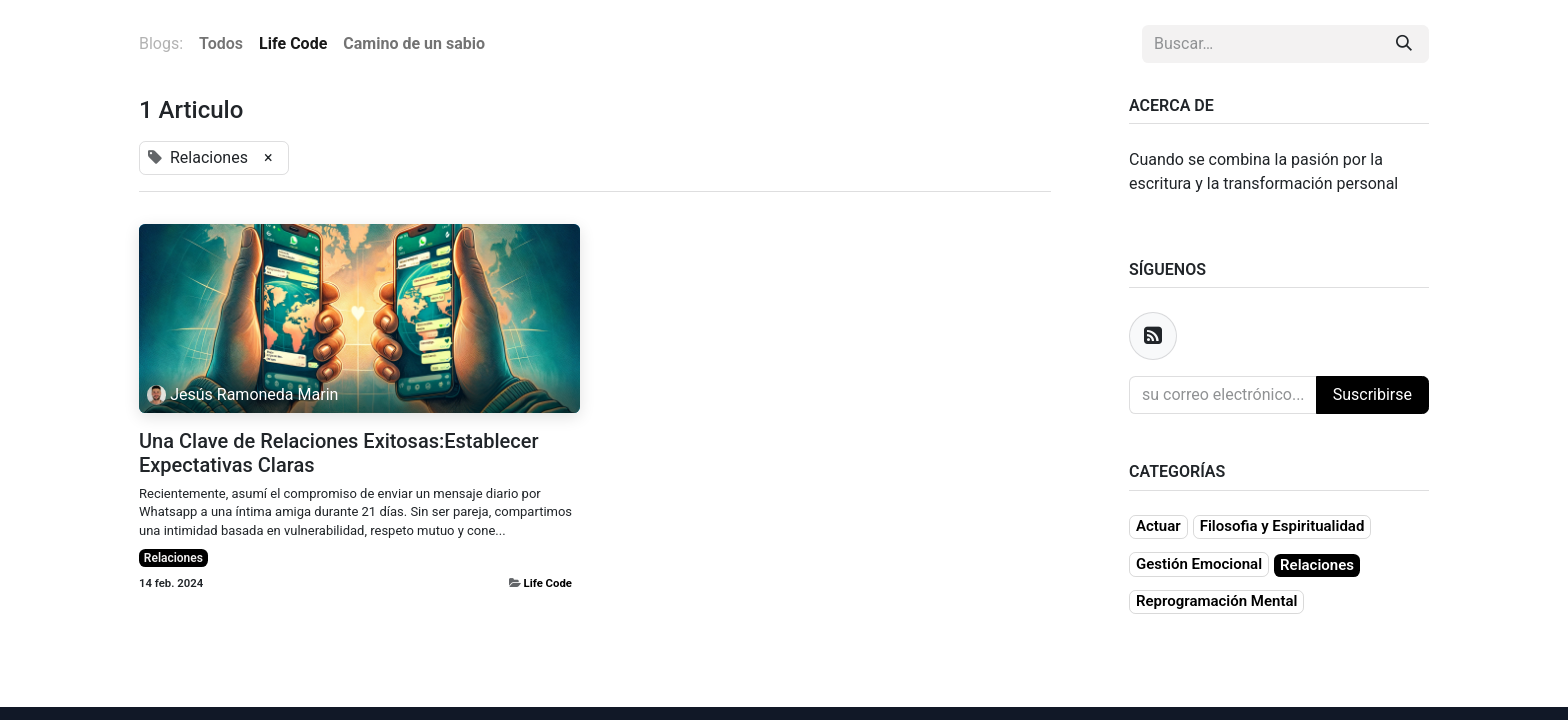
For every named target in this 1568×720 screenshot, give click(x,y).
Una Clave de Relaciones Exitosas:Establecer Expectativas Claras (339, 453)
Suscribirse (1372, 394)
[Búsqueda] (1404, 44)
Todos (221, 43)
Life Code (548, 583)
